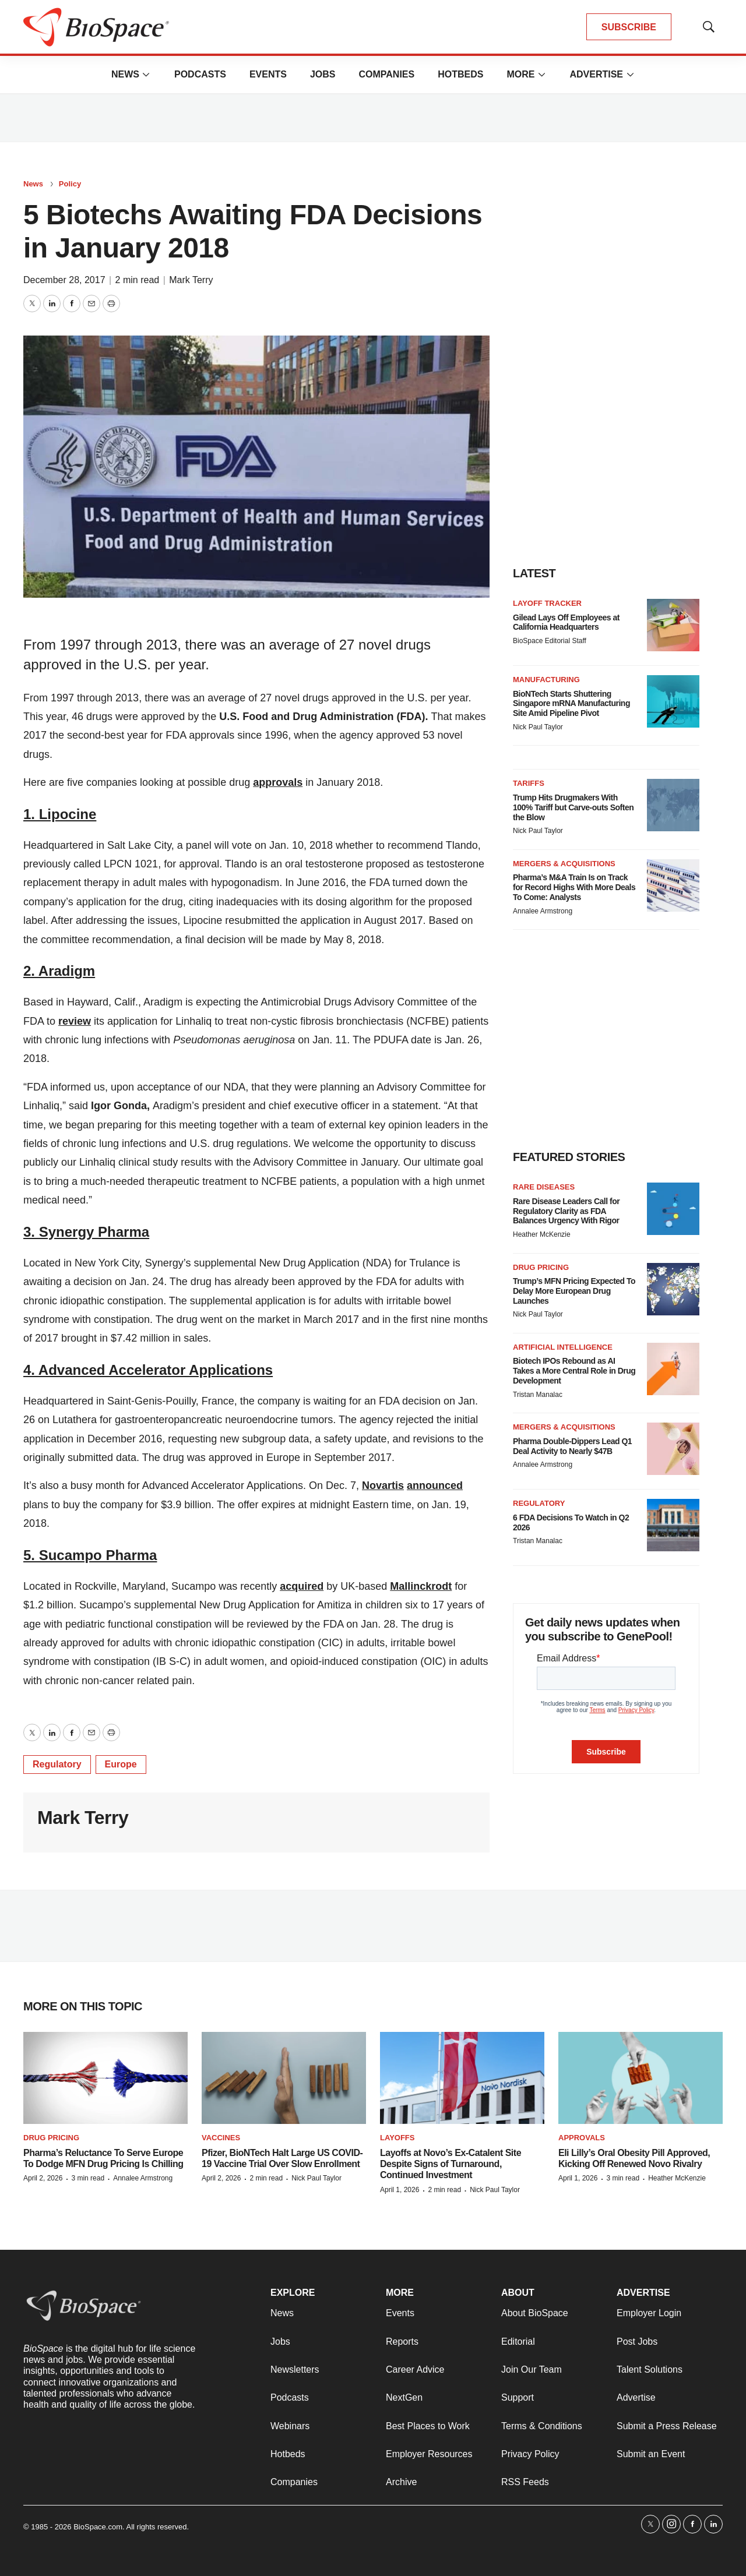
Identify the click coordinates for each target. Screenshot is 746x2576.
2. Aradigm (59, 971)
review (74, 1021)
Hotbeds (460, 74)
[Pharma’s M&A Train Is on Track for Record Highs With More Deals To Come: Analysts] (673, 885)
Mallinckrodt (421, 1586)
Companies (386, 74)
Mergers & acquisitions (564, 863)
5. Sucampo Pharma (90, 1555)
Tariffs (528, 783)
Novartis (383, 1485)
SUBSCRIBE (628, 27)
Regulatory (57, 1764)
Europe (121, 1764)
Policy (70, 183)
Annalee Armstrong (542, 911)
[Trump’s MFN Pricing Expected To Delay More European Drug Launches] (673, 1289)
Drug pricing (541, 1267)
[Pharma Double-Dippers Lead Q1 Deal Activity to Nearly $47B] (673, 1449)
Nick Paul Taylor (538, 727)
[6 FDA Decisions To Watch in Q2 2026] (673, 1525)
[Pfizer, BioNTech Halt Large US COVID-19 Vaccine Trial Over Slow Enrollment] (284, 2078)
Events (268, 74)
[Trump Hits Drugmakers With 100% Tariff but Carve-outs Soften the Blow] (673, 805)
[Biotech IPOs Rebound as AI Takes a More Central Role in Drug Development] (673, 1369)
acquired (301, 1586)
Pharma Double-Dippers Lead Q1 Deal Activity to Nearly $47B (572, 1446)
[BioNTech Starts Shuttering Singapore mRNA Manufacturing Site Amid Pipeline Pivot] (673, 701)
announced (435, 1485)
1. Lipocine (59, 814)
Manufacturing (546, 679)
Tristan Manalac (537, 1395)
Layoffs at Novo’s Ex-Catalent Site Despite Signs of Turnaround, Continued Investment (450, 2164)
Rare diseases (544, 1187)
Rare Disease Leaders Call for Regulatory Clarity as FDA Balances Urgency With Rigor (566, 1211)
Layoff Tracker (547, 603)
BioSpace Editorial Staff (549, 641)
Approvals (581, 2137)
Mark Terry (191, 280)
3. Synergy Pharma (86, 1232)
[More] (146, 74)
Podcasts (200, 74)
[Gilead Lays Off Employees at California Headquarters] (673, 625)
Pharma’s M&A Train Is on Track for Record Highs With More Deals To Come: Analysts (574, 887)
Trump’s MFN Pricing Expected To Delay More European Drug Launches (574, 1290)
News (125, 74)
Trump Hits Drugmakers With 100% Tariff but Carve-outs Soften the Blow (573, 807)
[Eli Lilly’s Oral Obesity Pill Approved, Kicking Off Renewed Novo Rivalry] (640, 2078)
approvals (277, 782)
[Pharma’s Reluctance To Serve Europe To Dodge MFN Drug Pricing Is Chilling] (105, 2078)
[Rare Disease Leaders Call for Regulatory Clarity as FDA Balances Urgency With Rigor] (673, 1209)
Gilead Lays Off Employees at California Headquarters (566, 622)
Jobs (323, 74)
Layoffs (397, 2137)
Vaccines (221, 2137)
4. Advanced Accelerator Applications (148, 1370)
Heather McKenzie (542, 1234)
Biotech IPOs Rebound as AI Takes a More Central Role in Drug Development (574, 1370)
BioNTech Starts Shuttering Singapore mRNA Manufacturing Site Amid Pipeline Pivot (571, 703)
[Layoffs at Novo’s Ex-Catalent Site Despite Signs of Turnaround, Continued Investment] (462, 2078)
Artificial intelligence (563, 1347)
